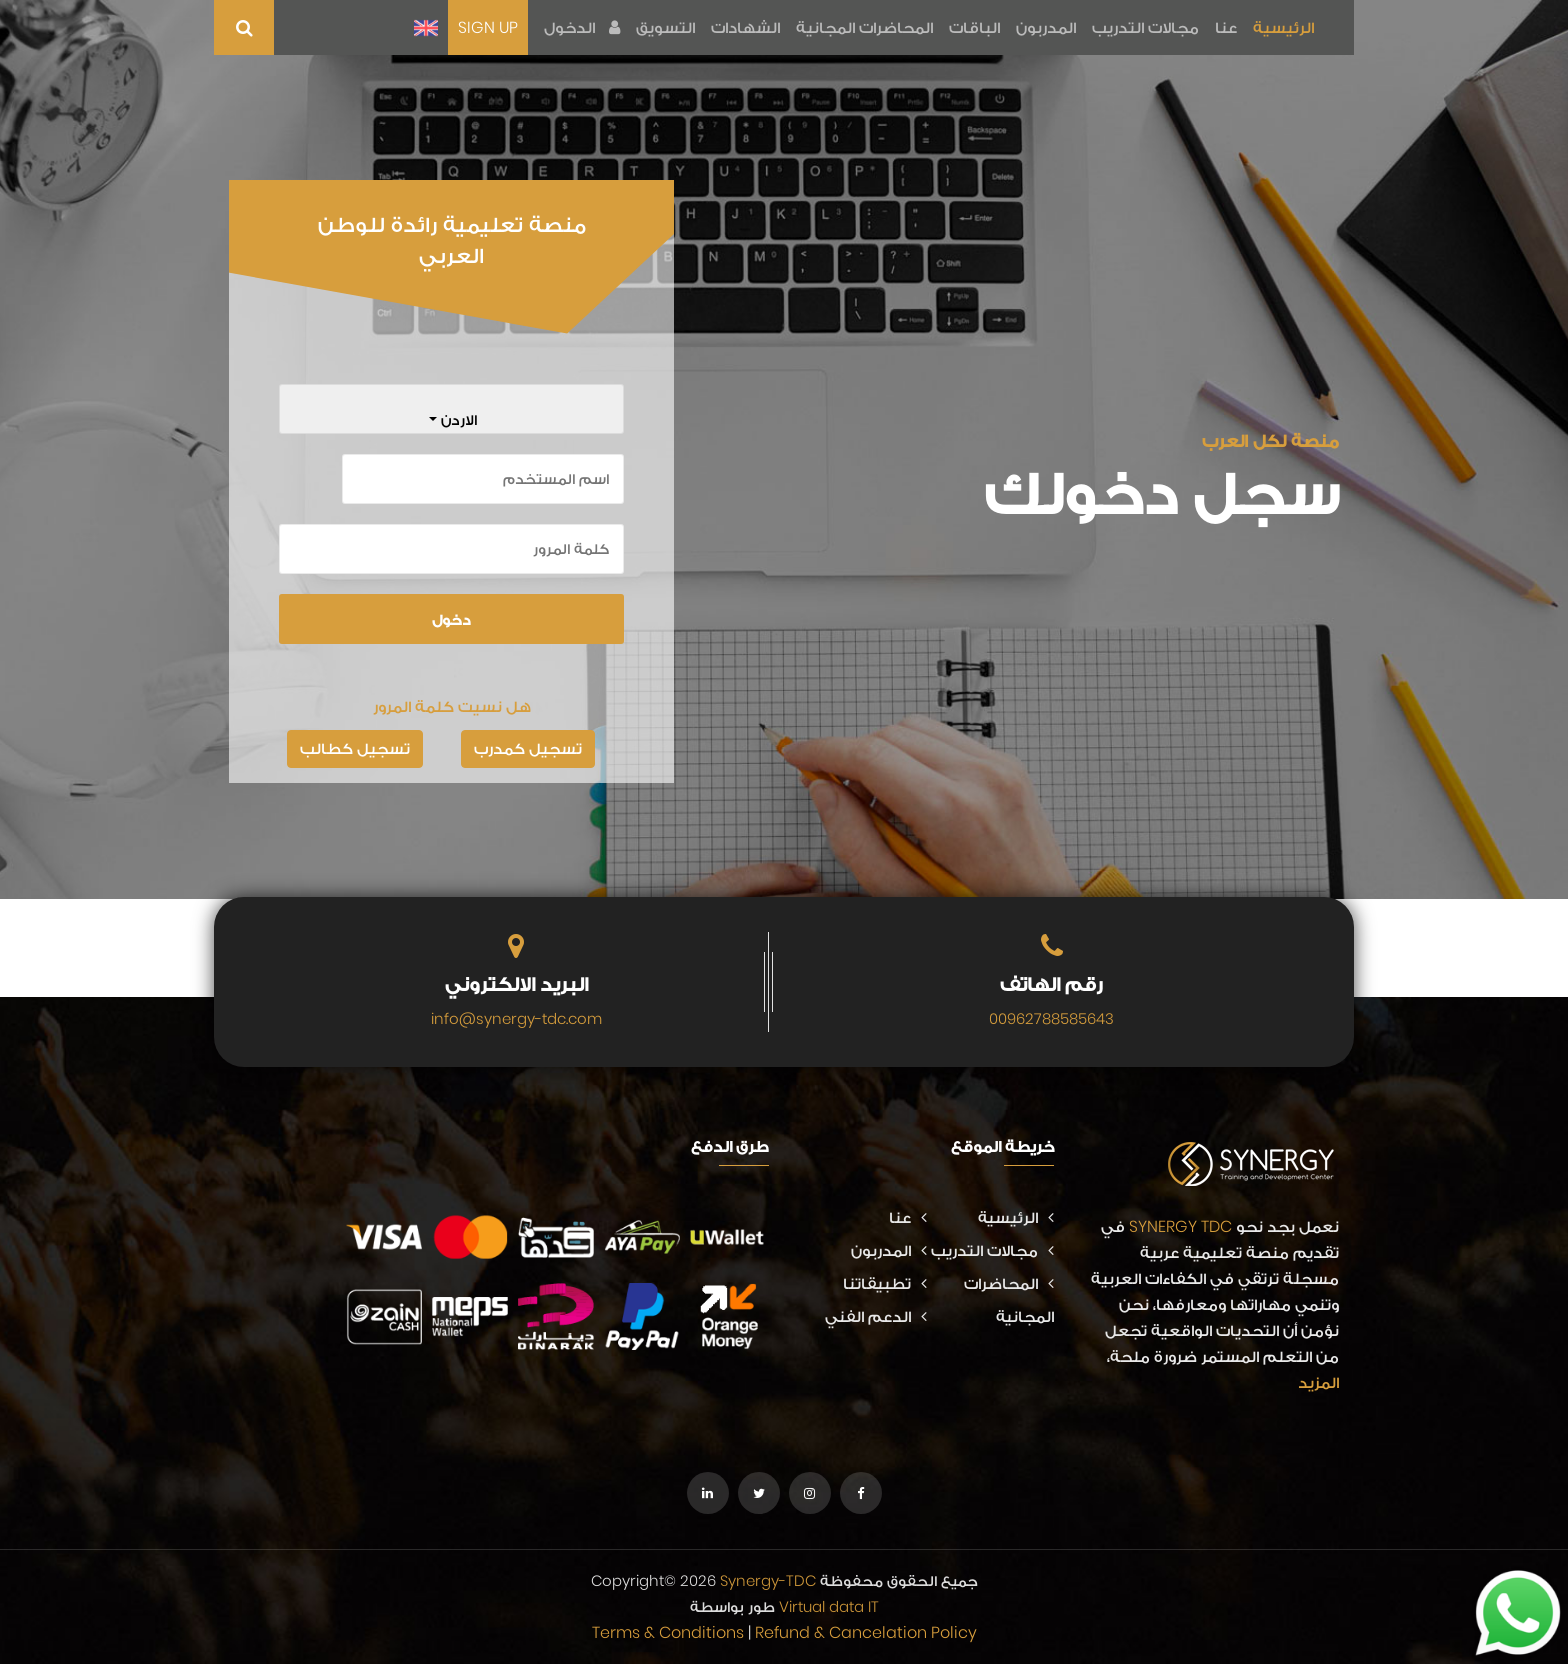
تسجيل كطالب (355, 748)
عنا (1226, 27)
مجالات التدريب (1145, 27)
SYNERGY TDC (1180, 1226)
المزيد (1318, 1382)
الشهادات (745, 27)
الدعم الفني (876, 1316)
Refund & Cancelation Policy (866, 1632)
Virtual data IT (829, 1606)
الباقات (974, 27)
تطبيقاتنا (885, 1283)
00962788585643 (1051, 1018)
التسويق (665, 27)
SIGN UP (488, 27)
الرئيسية (1283, 27)
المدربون (1046, 27)
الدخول (582, 27)
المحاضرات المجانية (864, 27)
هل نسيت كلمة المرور (452, 706)
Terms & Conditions (668, 1632)
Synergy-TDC (768, 1580)
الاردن (457, 419)
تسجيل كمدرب (528, 748)
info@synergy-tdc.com (516, 1018)
